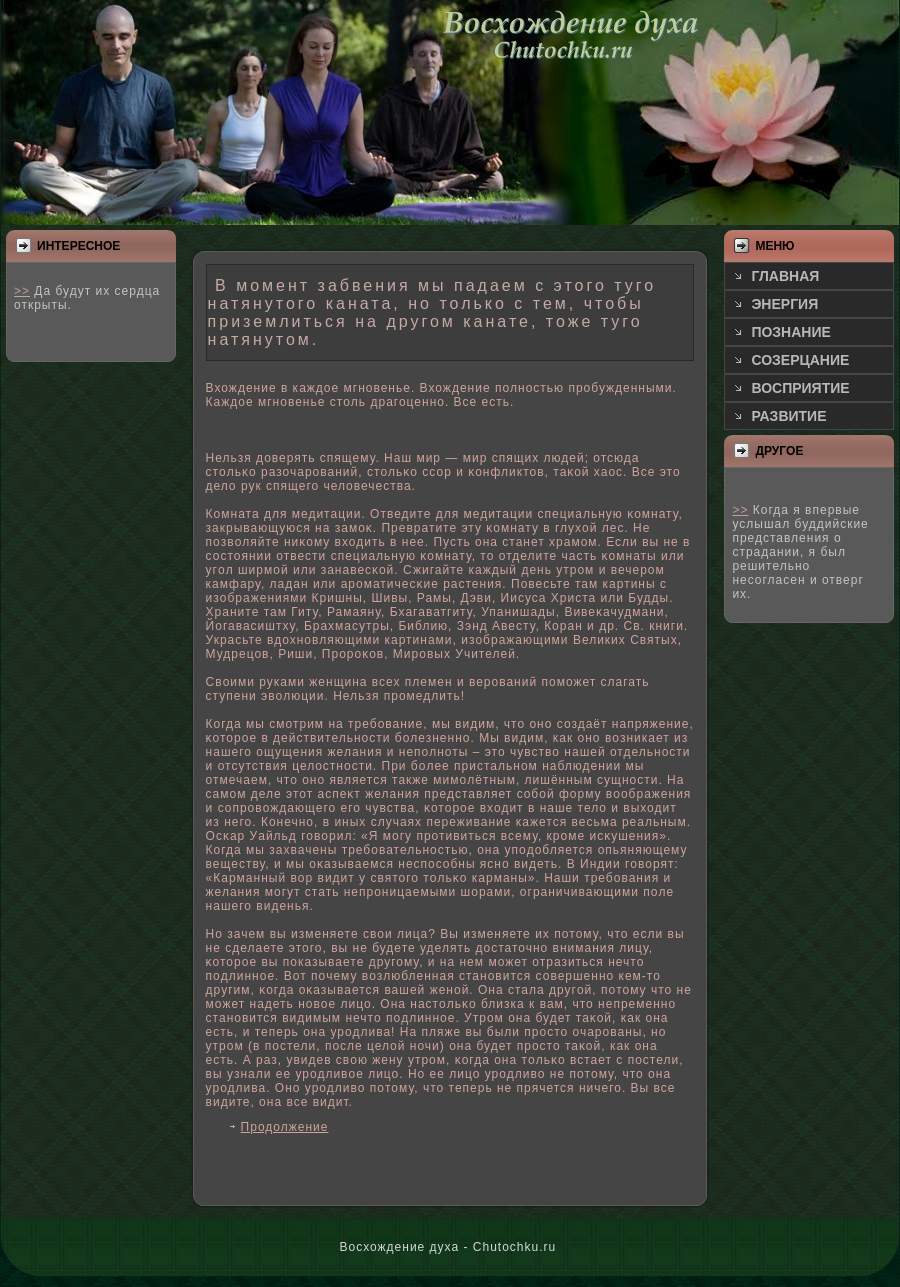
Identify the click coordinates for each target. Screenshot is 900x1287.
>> (22, 291)
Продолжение (285, 1127)
